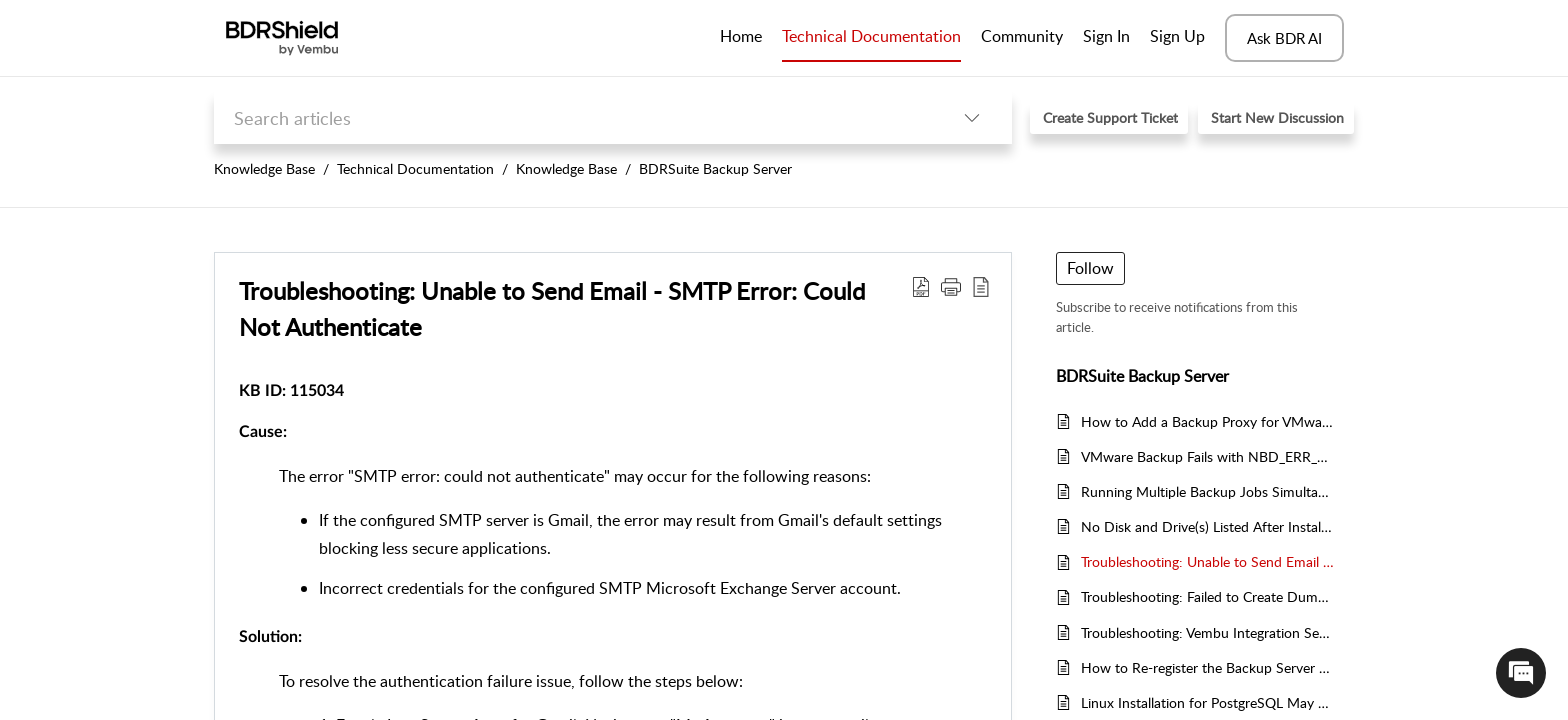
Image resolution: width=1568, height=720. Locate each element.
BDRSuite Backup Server (715, 168)
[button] (972, 117)
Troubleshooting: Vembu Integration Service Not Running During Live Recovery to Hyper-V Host (1207, 632)
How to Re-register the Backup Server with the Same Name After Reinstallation (1207, 667)
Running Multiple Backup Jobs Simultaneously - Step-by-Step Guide (1207, 491)
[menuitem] (1106, 38)
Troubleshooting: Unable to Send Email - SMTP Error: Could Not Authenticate (1207, 561)
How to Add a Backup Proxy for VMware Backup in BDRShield (1207, 421)
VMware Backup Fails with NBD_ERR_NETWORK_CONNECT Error (1207, 456)
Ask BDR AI (1284, 38)
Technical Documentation (415, 168)
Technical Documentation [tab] (871, 36)
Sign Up (1177, 36)
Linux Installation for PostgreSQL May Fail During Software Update (1207, 702)
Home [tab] (741, 36)
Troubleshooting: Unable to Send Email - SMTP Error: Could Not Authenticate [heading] (552, 308)
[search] (573, 117)
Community (1022, 36)
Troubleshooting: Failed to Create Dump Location (1207, 596)
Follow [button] (1090, 268)
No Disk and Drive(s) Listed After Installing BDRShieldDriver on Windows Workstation (1207, 526)
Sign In (1106, 36)
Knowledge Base (264, 168)
